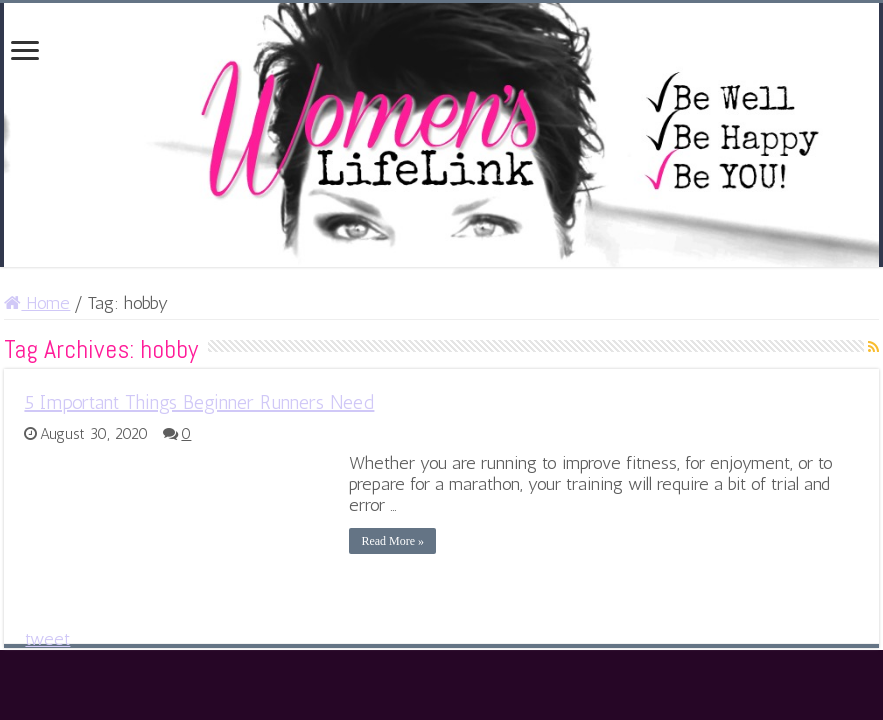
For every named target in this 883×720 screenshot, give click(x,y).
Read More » (392, 541)
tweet (47, 639)
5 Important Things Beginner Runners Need (199, 402)
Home (37, 303)
